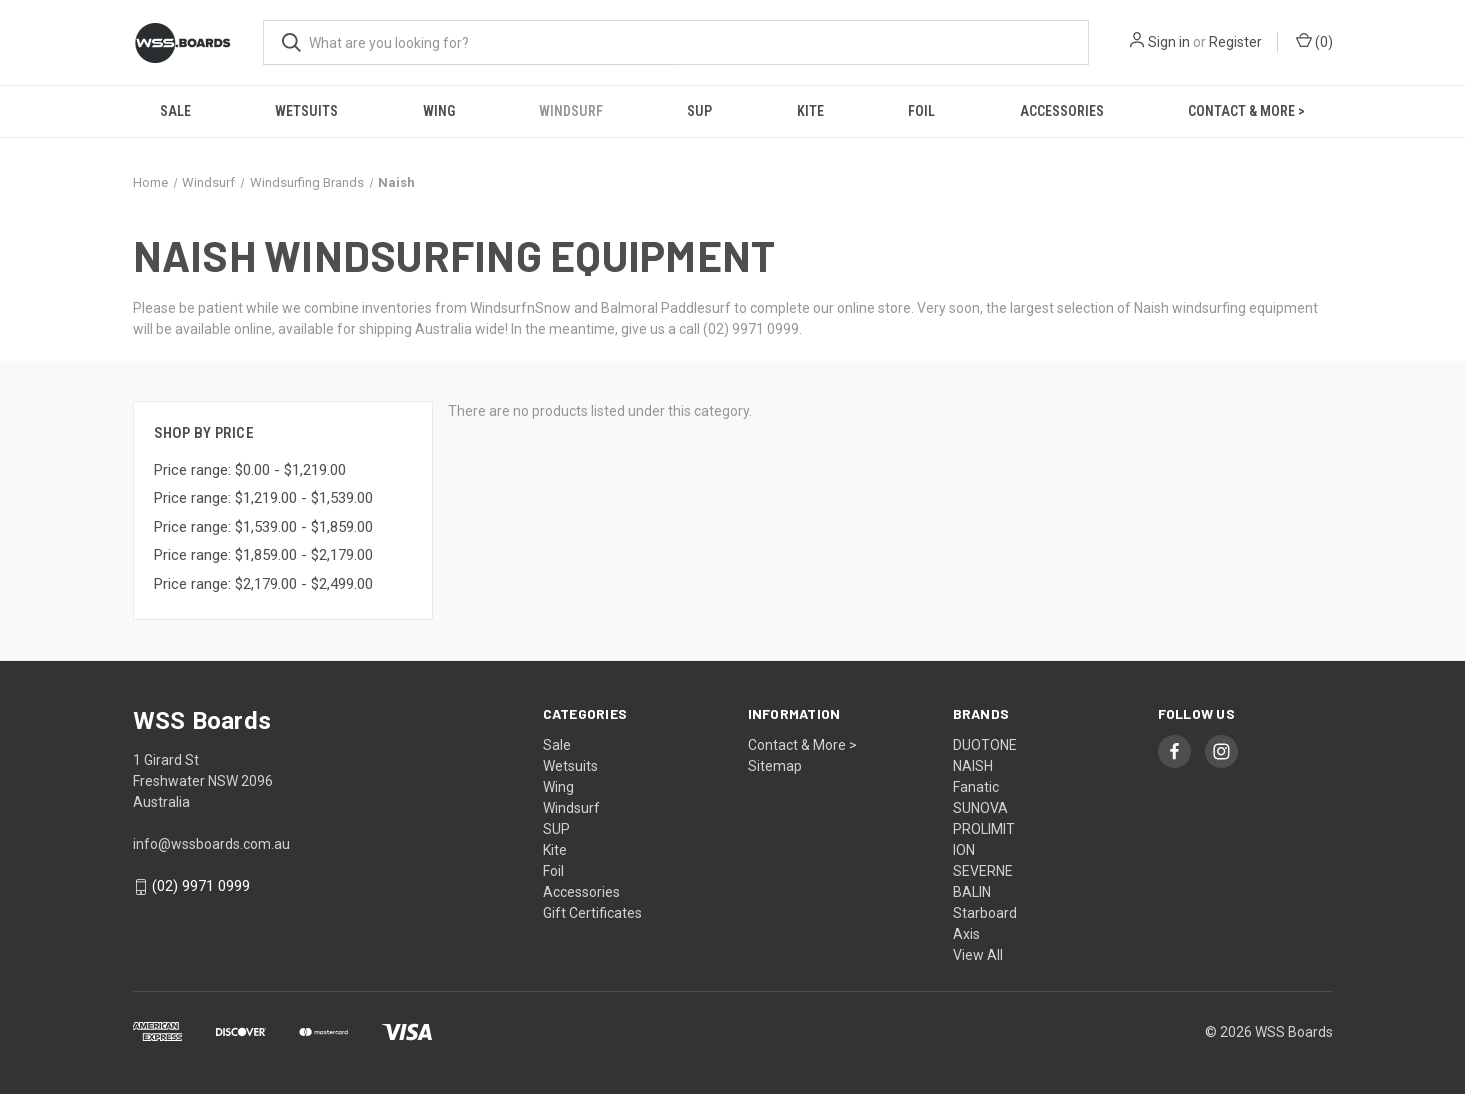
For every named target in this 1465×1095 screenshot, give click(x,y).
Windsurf (571, 111)
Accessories (1062, 111)
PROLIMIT (984, 829)
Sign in (1169, 42)
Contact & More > (1246, 111)
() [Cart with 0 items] (1314, 41)
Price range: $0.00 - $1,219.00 (250, 470)
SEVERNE (983, 871)
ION (964, 850)
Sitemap (775, 766)
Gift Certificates (592, 913)
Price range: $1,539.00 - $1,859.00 (263, 527)
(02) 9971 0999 (201, 886)
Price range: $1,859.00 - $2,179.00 (263, 555)
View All (978, 955)
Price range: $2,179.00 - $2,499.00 (263, 584)
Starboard (985, 913)
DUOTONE (985, 745)
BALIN (972, 892)
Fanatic (976, 787)
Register (1235, 42)
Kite (810, 111)
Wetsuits (306, 111)
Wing (439, 111)
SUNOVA (980, 808)
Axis (966, 934)
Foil (921, 111)
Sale (175, 111)
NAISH (973, 766)
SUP (699, 111)
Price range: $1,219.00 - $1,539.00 (263, 498)
